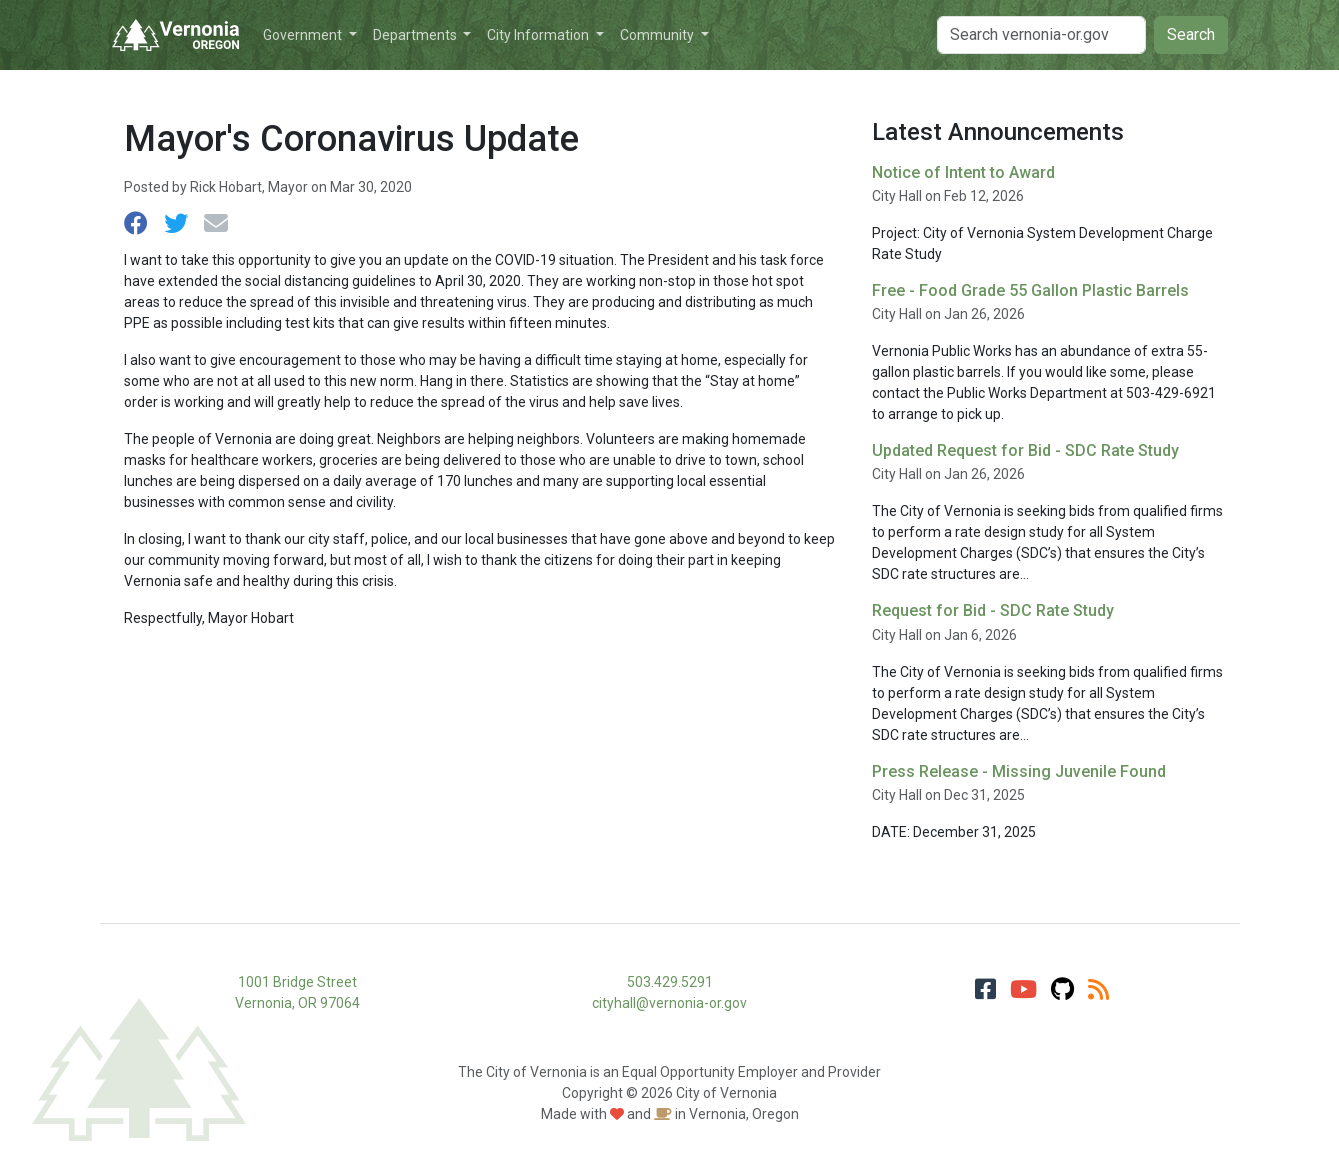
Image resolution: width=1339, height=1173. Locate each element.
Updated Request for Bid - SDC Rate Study (1025, 450)
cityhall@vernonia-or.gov (669, 1003)
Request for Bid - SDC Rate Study (993, 610)
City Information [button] (539, 35)
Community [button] (658, 35)
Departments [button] (416, 35)
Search (1191, 34)
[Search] (1041, 35)
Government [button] (304, 35)
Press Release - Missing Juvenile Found (1019, 771)
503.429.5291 (670, 982)
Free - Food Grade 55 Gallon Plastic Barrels (1030, 290)
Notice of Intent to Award (963, 172)
